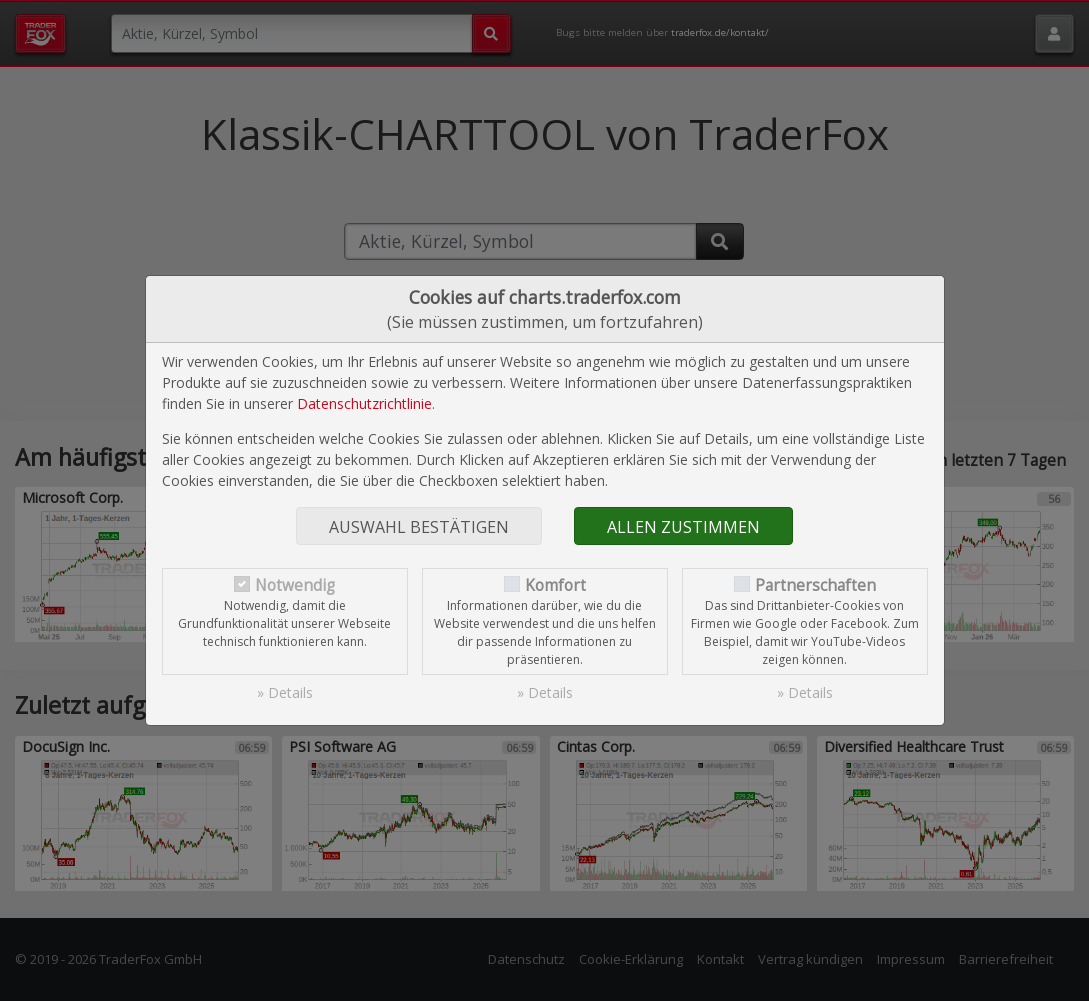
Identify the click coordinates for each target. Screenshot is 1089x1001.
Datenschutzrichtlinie (364, 403)
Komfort (555, 585)
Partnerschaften (815, 585)
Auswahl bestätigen (419, 527)
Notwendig (295, 585)
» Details (285, 692)
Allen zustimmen (683, 527)
